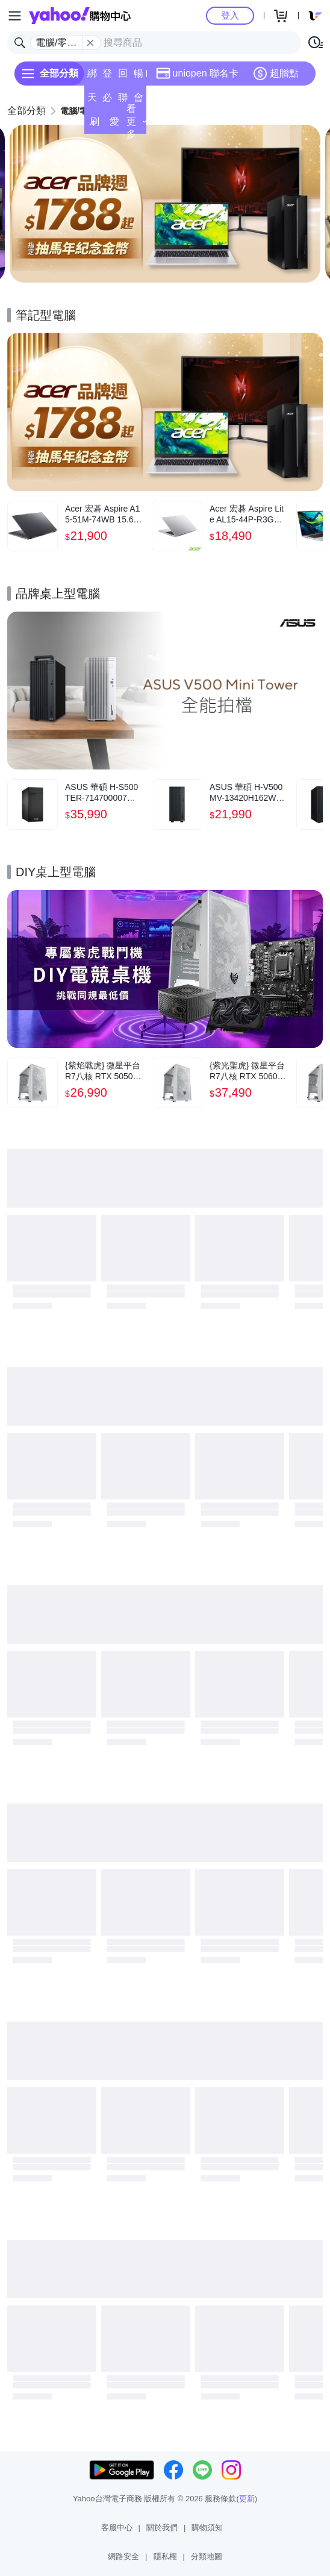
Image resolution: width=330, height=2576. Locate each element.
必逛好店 (107, 101)
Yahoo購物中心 (80, 15)
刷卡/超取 (94, 125)
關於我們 (162, 2527)
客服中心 (116, 2527)
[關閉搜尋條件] (90, 42)
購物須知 (207, 2527)
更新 (247, 2498)
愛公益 (114, 125)
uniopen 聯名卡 (197, 73)
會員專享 (138, 101)
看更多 (136, 121)
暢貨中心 (138, 77)
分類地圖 (206, 2556)
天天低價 (92, 101)
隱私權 (165, 2556)
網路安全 (123, 2556)
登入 (230, 15)
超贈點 (276, 73)
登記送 (107, 77)
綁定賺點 (92, 77)
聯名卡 (123, 101)
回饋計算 (123, 77)
